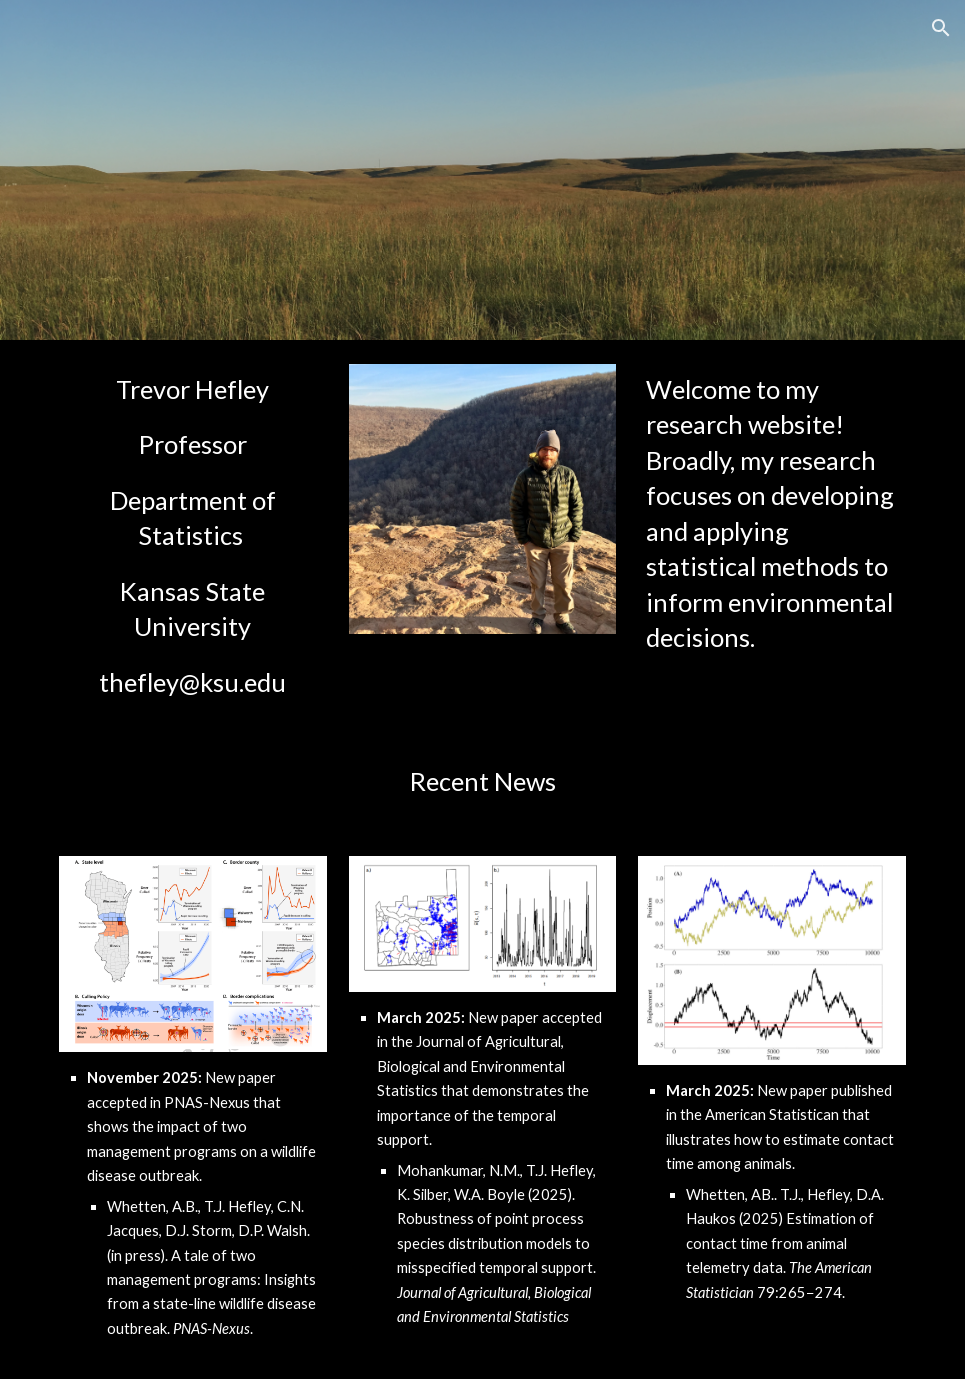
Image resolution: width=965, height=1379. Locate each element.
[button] (941, 28)
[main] (193, 536)
